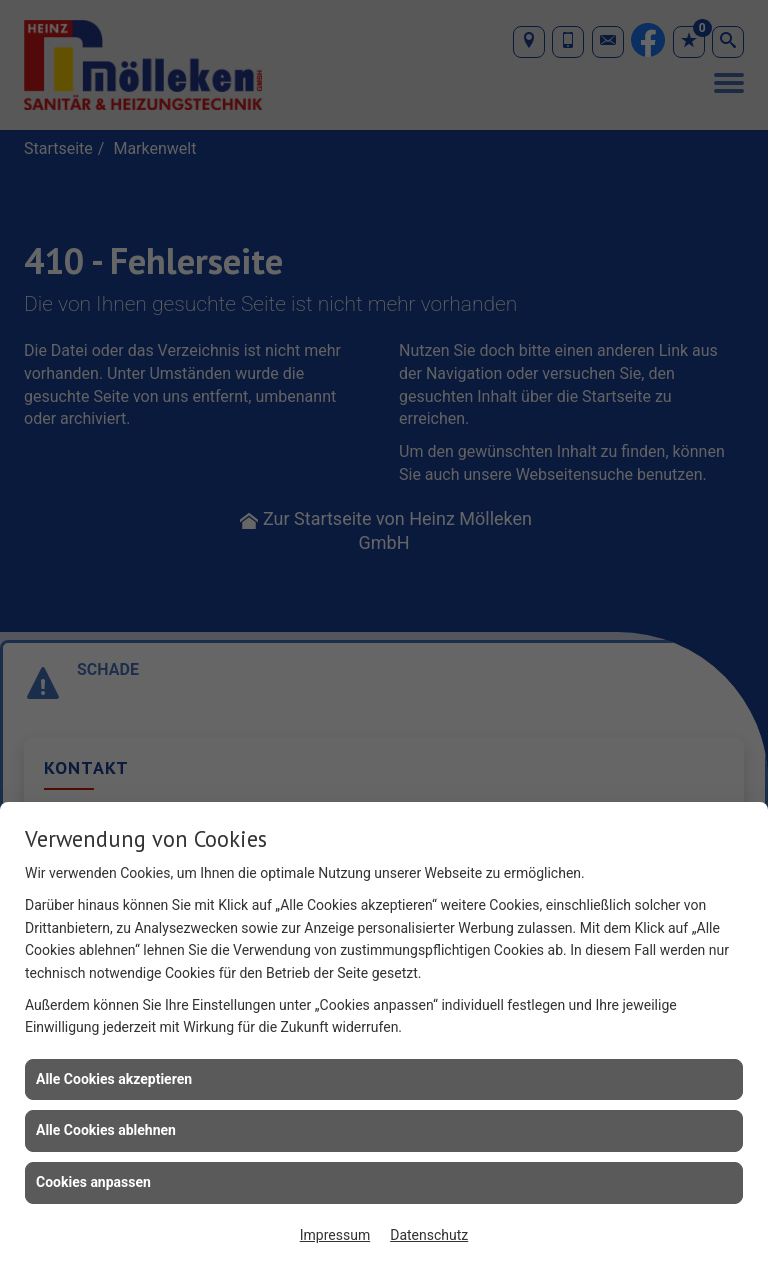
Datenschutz (429, 1235)
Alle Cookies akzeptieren (114, 1079)
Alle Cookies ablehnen (106, 1130)
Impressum (335, 1235)
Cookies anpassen (93, 1182)
